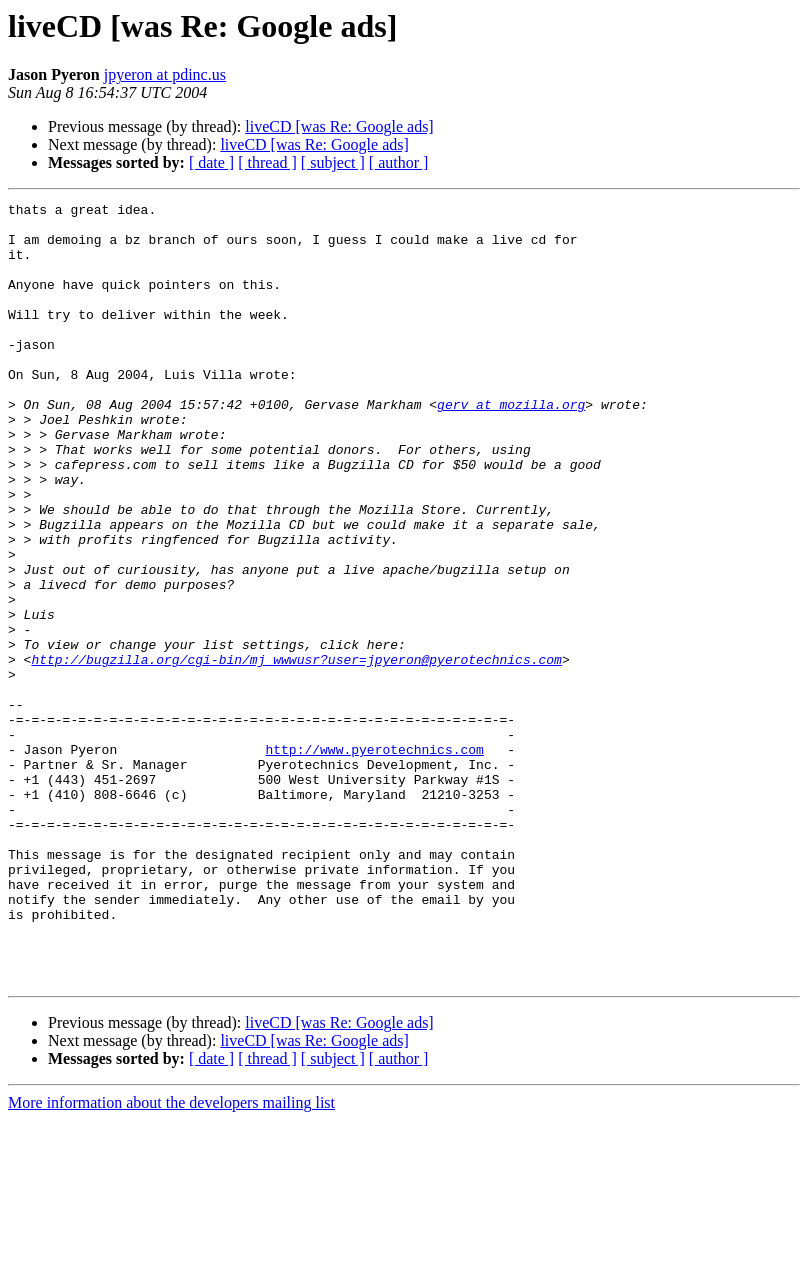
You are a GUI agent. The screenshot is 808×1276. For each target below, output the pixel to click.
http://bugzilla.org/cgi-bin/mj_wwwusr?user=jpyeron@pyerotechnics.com (296, 752)
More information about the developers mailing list (171, 1258)
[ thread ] (267, 162)
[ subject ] (333, 162)
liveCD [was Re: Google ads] (339, 126)
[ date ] (211, 162)
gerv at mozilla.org (511, 446)
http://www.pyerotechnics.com (374, 860)
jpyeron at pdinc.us (165, 74)
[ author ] (399, 162)
